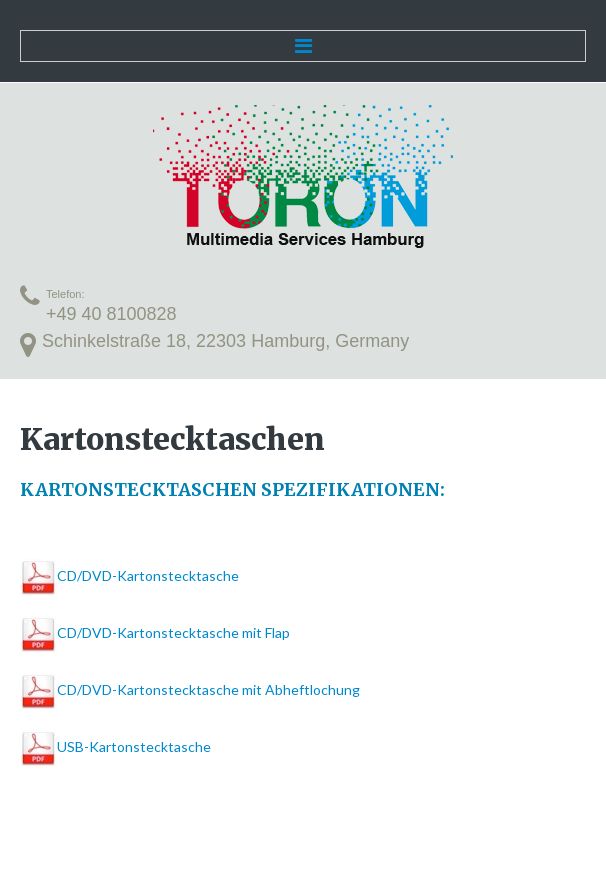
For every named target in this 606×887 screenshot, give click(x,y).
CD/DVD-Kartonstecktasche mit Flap (173, 632)
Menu (303, 46)
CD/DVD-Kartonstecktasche (148, 575)
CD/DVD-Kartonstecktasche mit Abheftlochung (208, 689)
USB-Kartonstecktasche (134, 746)
